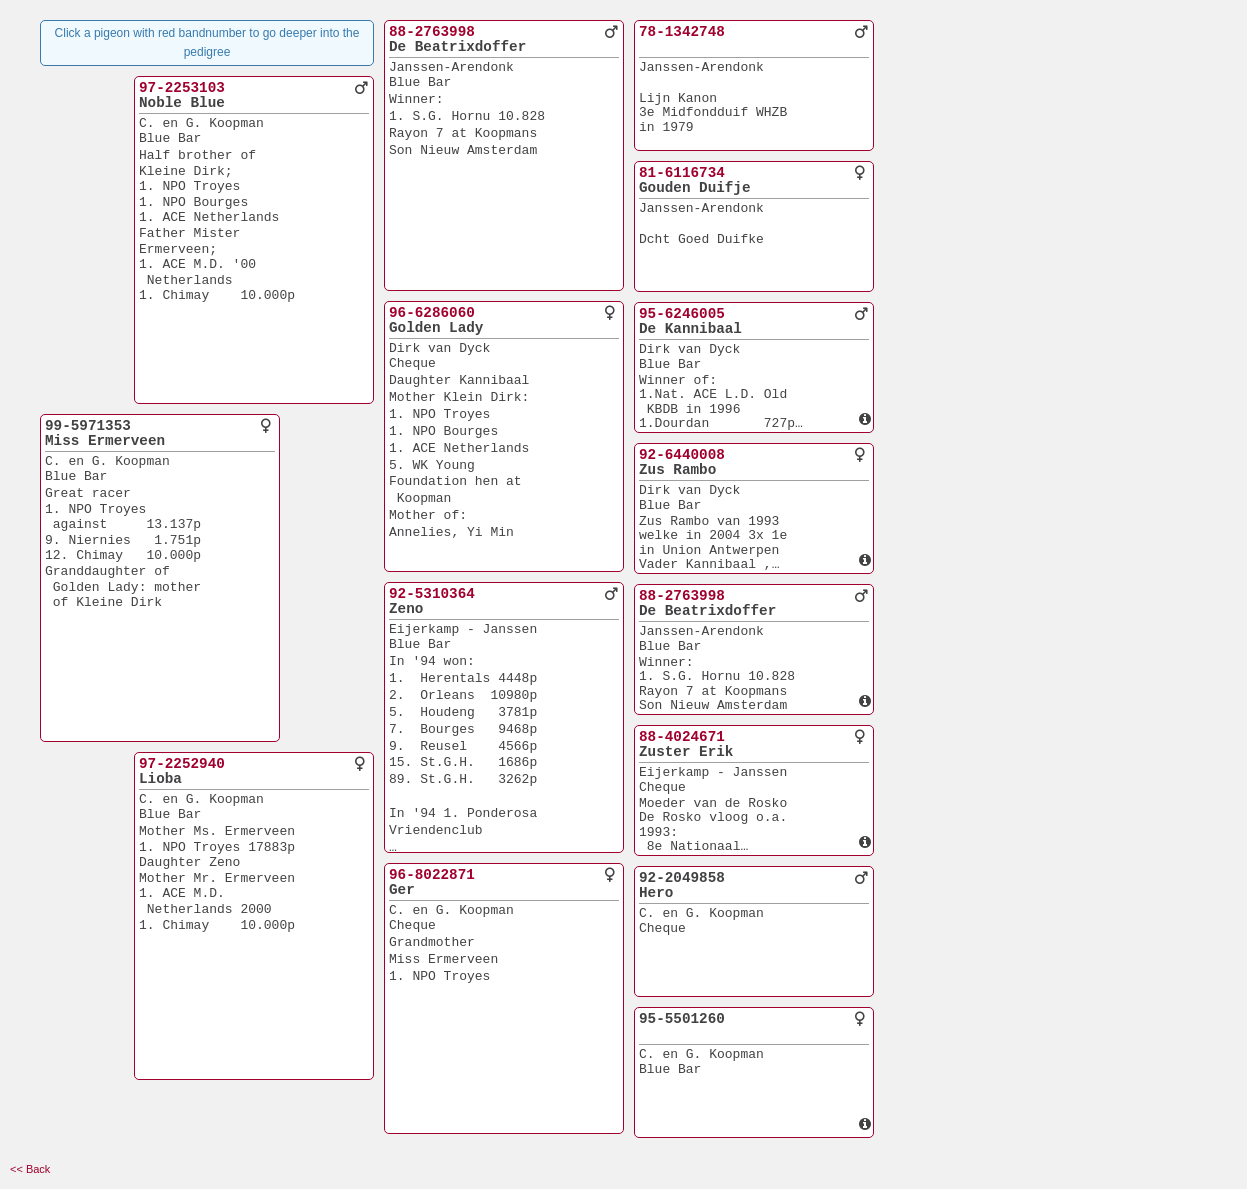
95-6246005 (682, 314)
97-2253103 (182, 88)
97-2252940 (182, 764)
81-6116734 (682, 173)
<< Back (30, 1169)
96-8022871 (432, 875)
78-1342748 (682, 32)
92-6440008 (682, 455)
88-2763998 (432, 32)
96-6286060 (432, 313)
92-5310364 (432, 594)
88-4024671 (682, 737)
